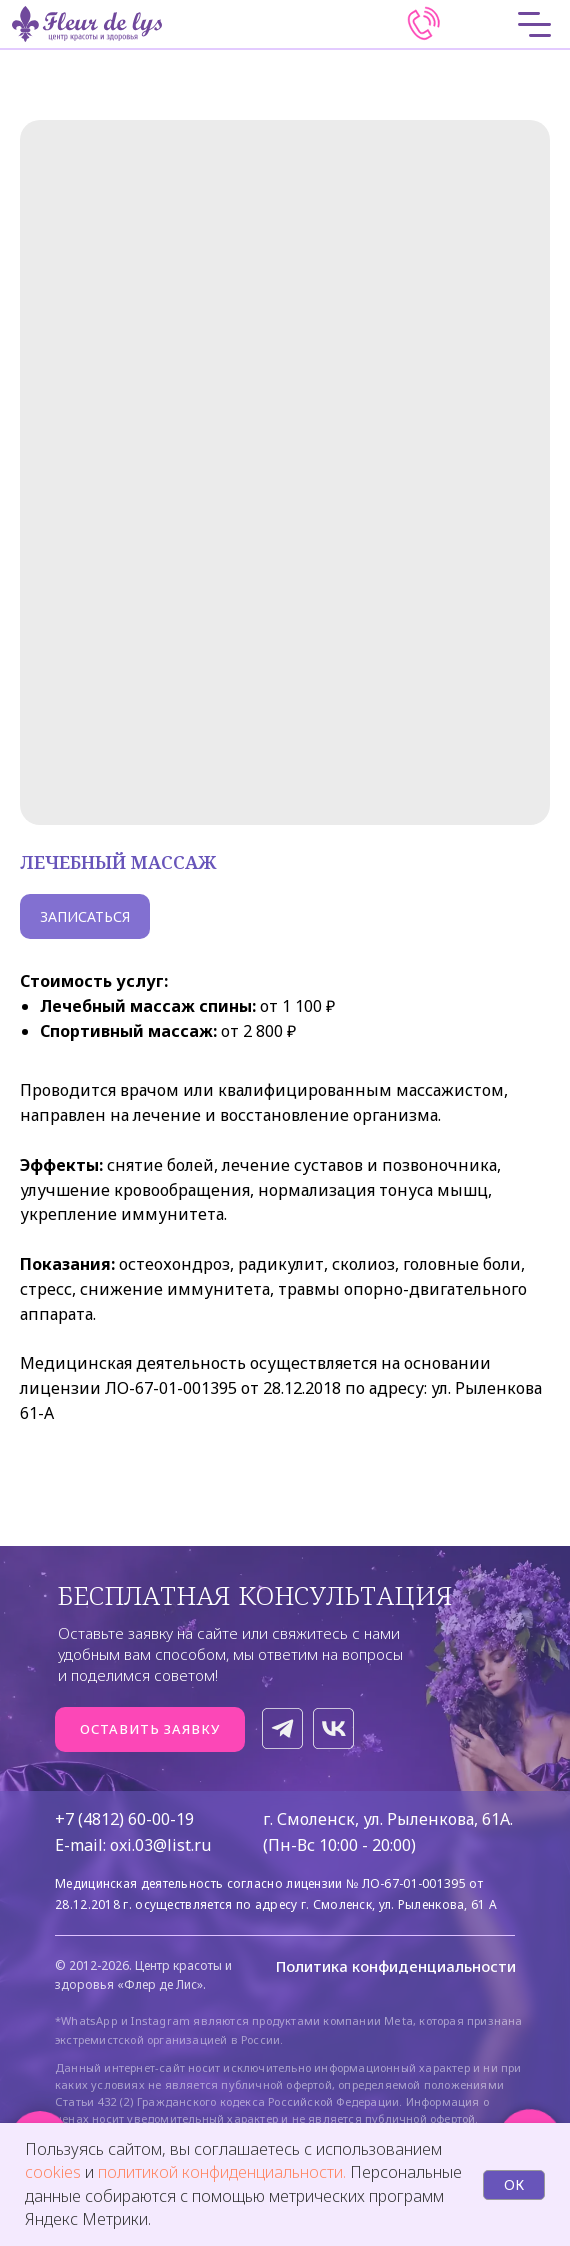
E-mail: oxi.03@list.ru (133, 1845)
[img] (424, 24)
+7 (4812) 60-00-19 (124, 1819)
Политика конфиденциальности (396, 1966)
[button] (150, 1729)
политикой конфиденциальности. (222, 2172)
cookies (55, 2172)
